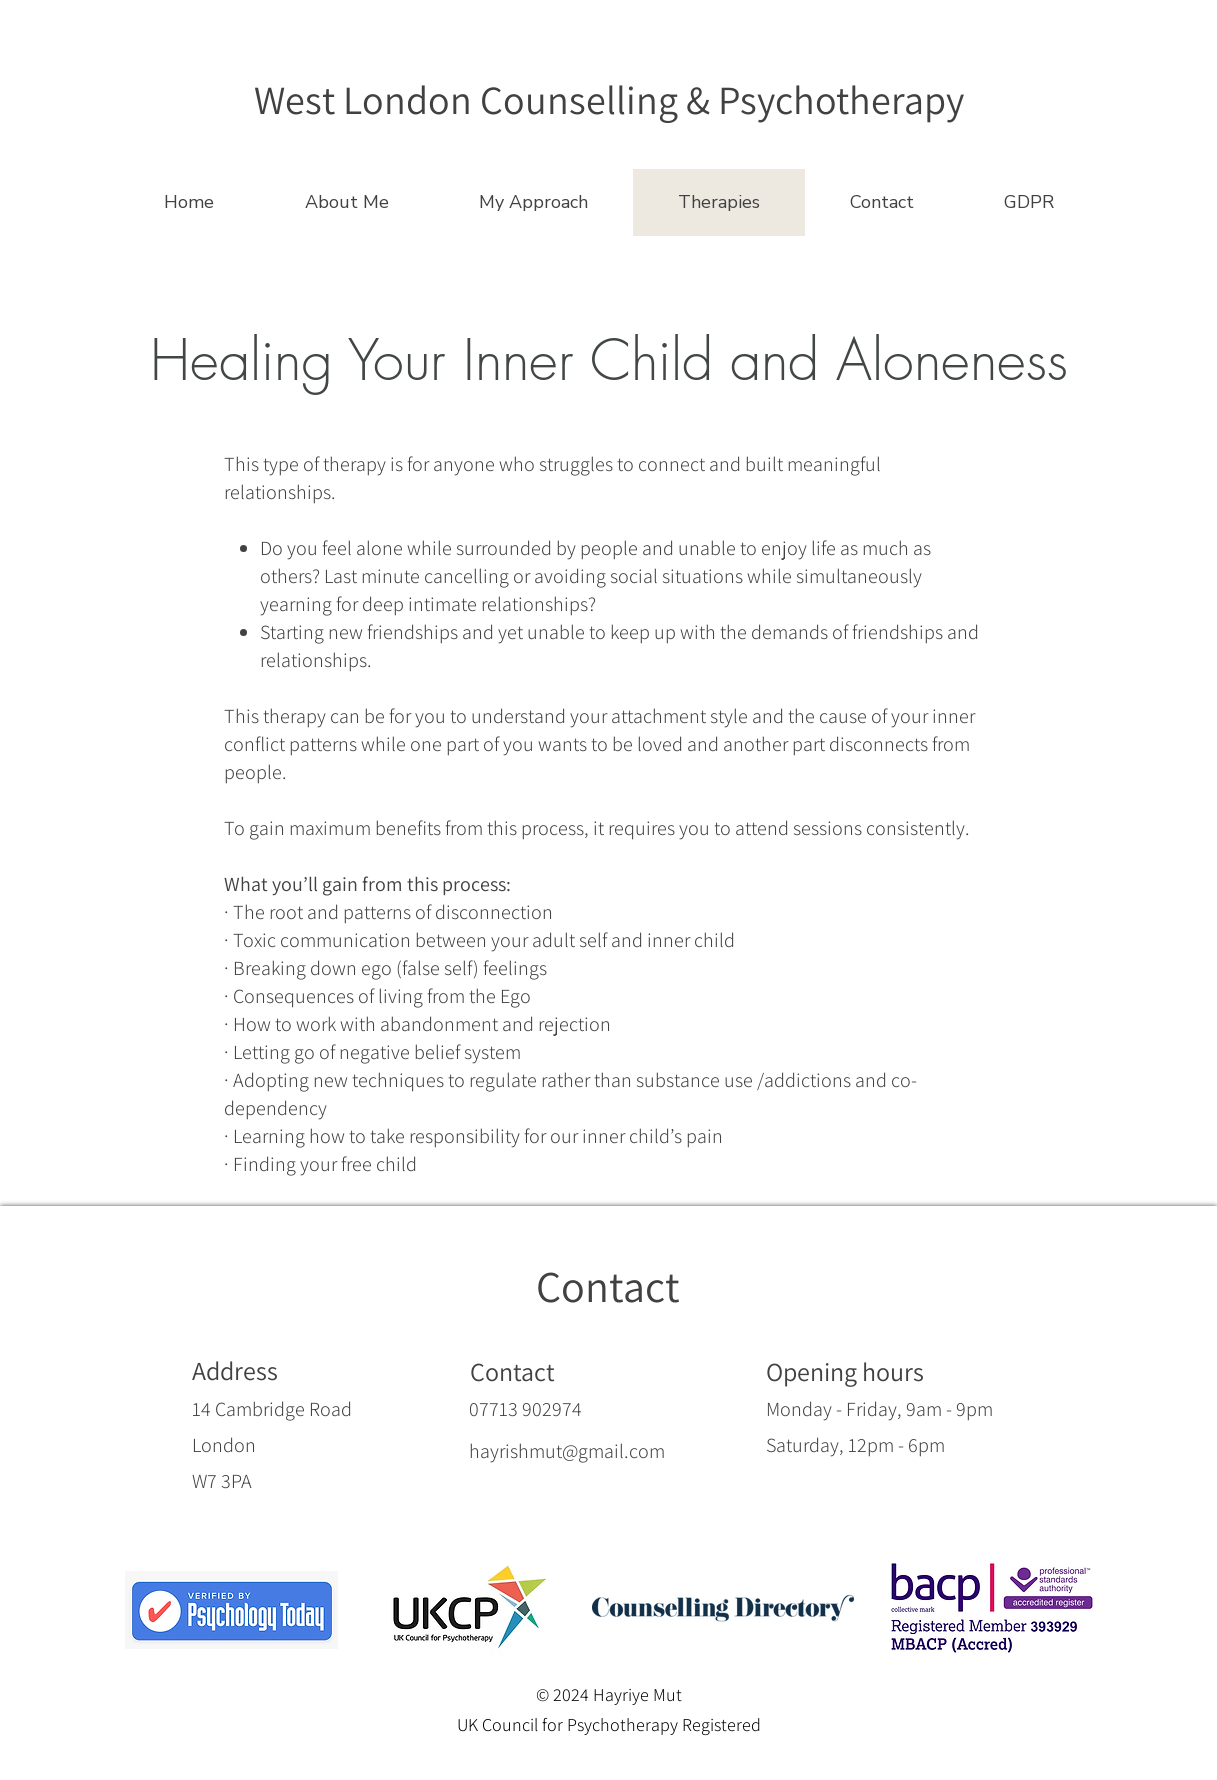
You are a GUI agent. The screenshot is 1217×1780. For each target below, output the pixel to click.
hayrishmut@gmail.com (567, 1451)
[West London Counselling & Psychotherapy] (609, 98)
